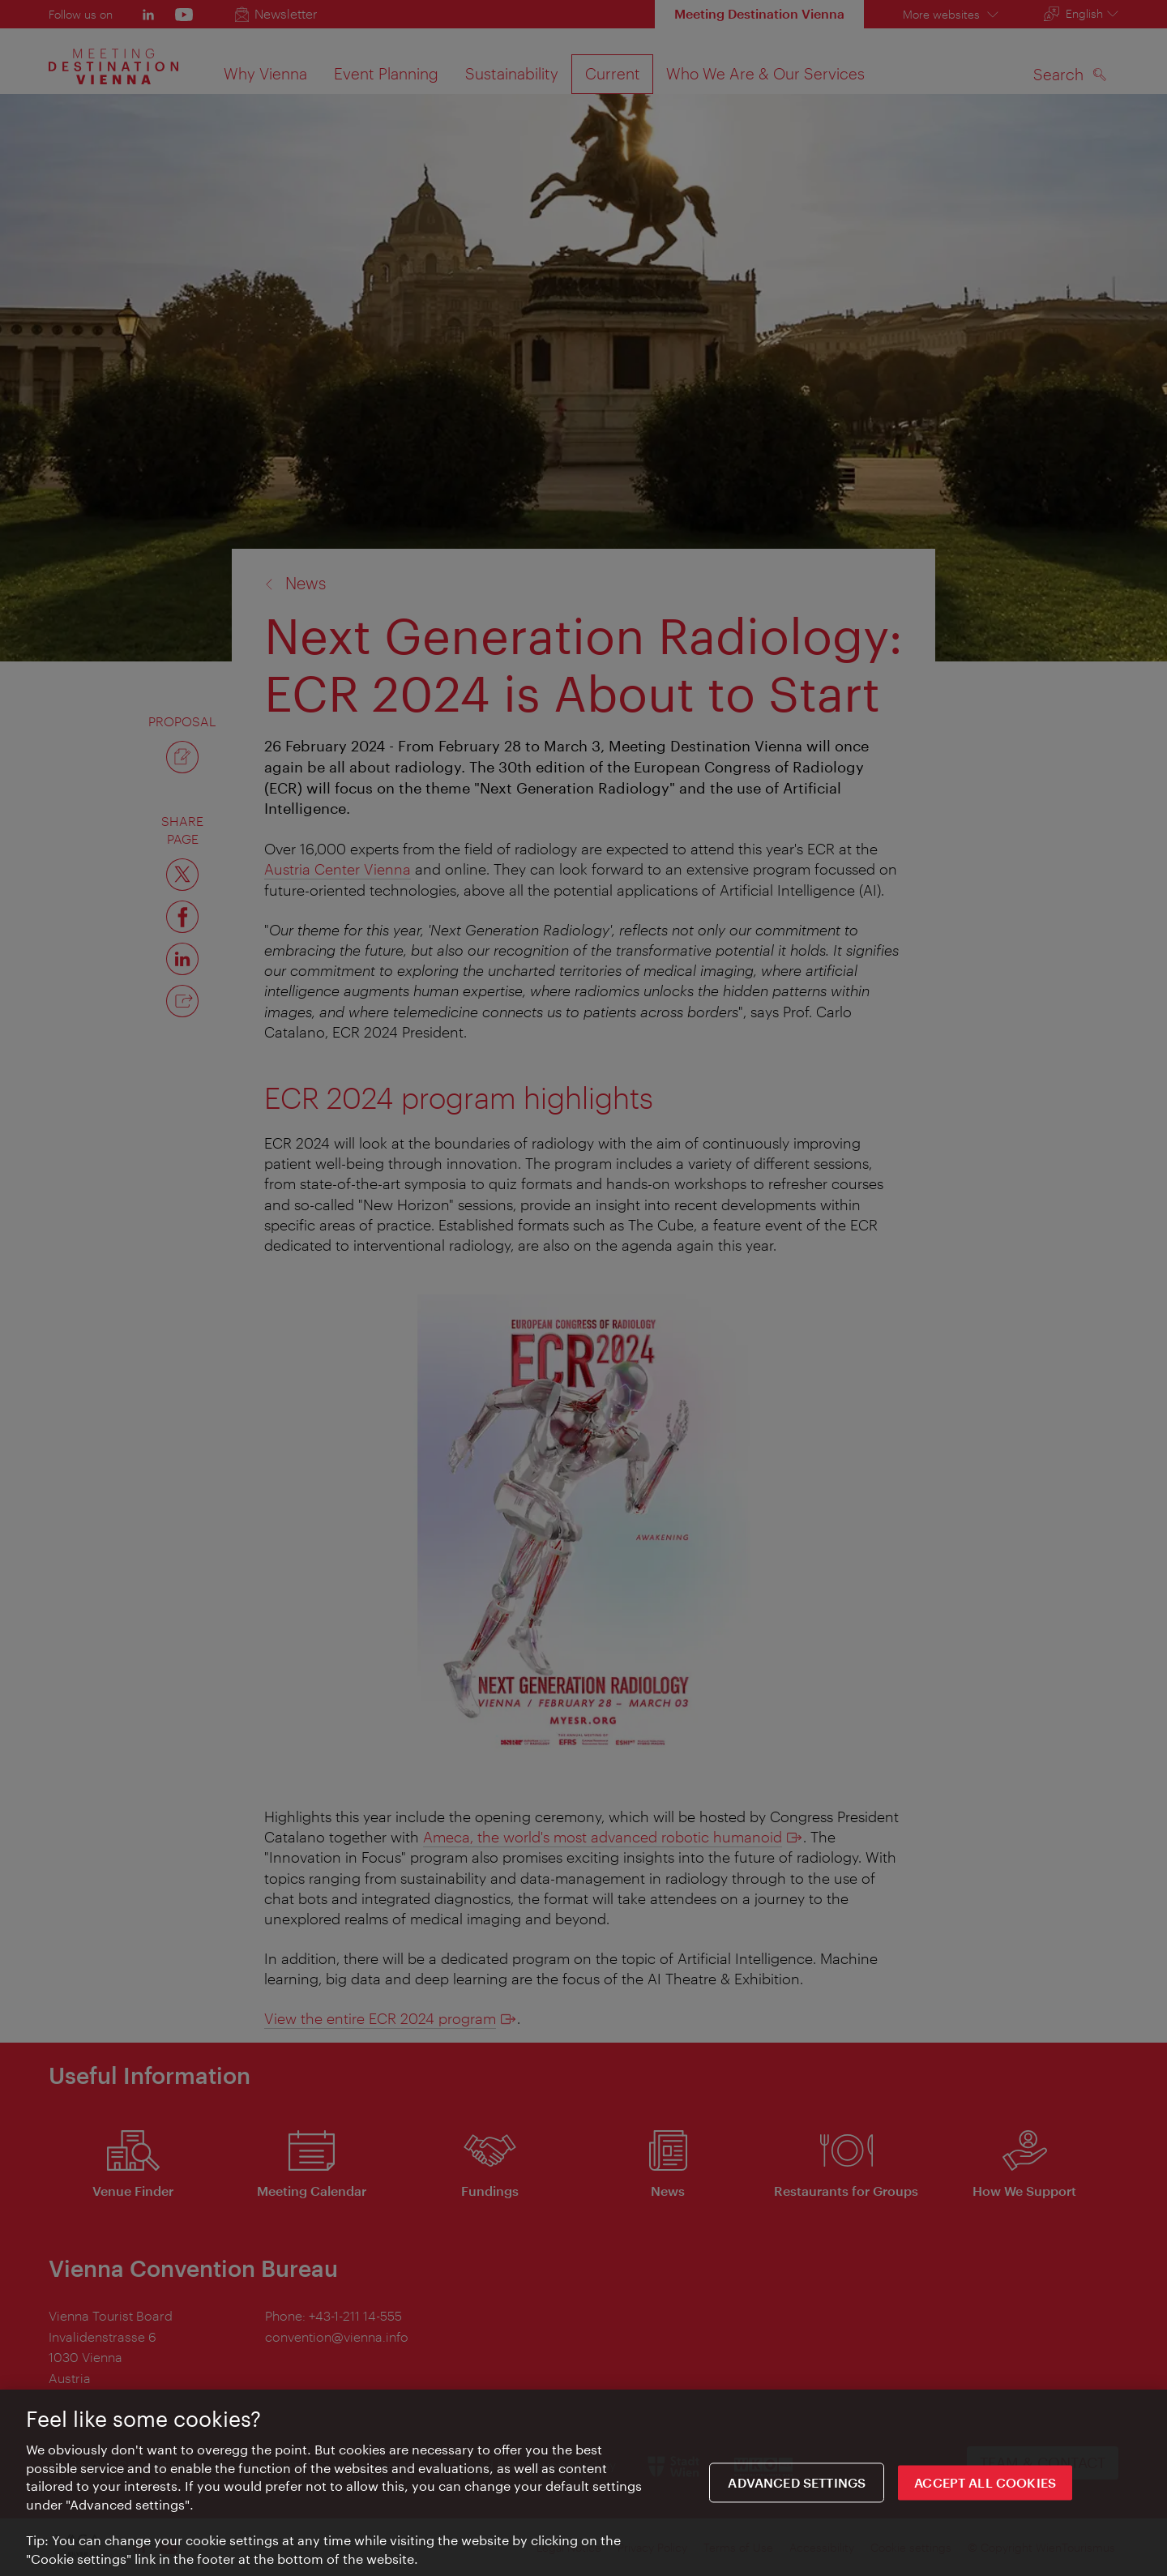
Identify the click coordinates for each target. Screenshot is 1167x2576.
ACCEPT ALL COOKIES (985, 2488)
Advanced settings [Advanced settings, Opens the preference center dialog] (797, 2488)
